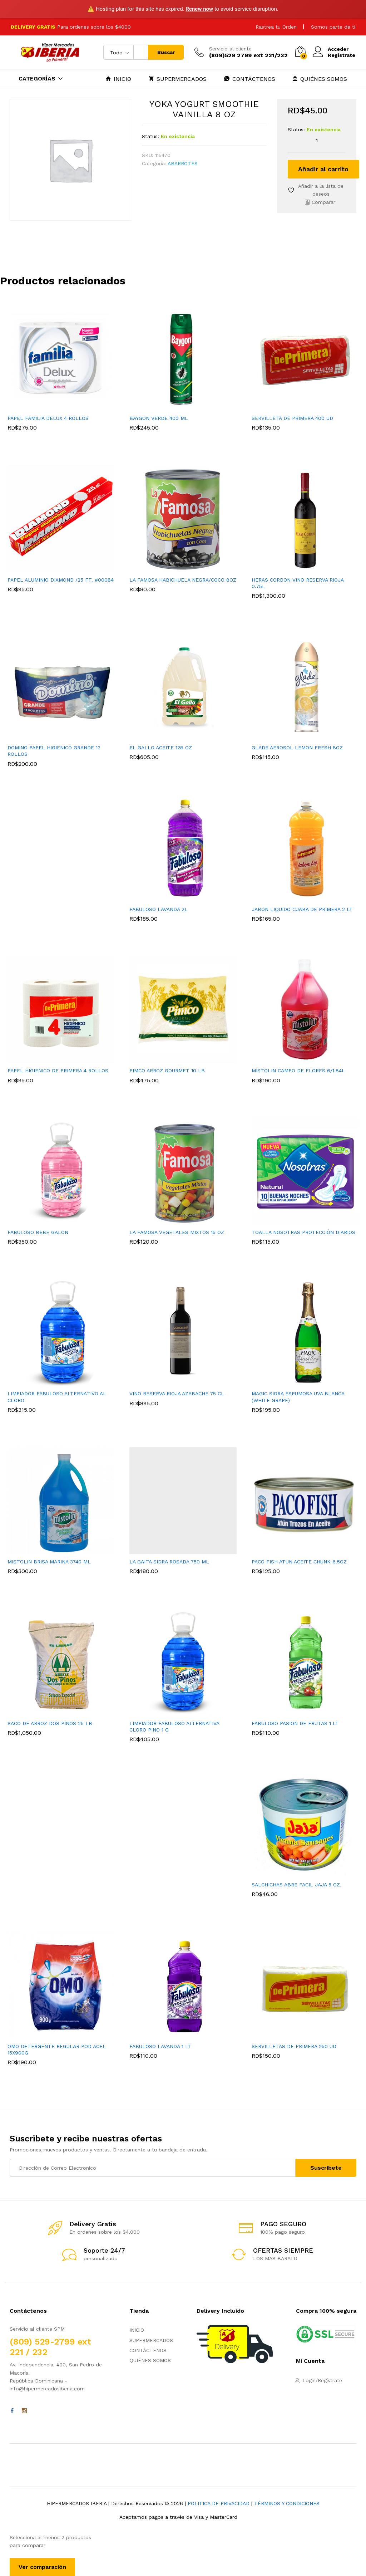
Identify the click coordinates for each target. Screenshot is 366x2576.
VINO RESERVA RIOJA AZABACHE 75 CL (176, 1393)
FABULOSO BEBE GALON (38, 1232)
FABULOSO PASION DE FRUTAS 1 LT (295, 1723)
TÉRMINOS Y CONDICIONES (287, 2503)
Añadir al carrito (323, 169)
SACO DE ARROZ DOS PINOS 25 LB (50, 1723)
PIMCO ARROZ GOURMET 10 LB (167, 1070)
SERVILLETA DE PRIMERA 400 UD (292, 418)
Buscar (166, 52)
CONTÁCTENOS (249, 78)
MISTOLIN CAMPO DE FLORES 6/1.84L (298, 1070)
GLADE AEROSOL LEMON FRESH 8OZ (297, 747)
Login (309, 2380)
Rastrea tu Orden (276, 27)
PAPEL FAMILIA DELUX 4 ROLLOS (48, 418)
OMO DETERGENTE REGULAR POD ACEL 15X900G (57, 2049)
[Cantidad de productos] (317, 140)
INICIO (118, 78)
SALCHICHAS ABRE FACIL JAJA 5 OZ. (296, 1884)
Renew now (199, 9)
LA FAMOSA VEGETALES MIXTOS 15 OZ (176, 1232)
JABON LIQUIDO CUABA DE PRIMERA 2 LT (302, 909)
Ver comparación (42, 2566)
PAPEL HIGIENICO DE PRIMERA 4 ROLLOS (58, 1070)
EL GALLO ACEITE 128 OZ (160, 747)
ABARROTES (183, 163)
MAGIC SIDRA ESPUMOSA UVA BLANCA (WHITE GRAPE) (298, 1397)
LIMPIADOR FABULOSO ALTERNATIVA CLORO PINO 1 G (174, 1726)
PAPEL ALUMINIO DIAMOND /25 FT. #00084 (61, 580)
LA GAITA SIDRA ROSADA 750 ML (169, 1561)
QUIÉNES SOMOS (320, 78)
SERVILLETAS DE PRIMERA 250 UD (294, 2046)
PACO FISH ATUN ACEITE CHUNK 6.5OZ (299, 1561)
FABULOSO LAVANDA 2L (158, 909)
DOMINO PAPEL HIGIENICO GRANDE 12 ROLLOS (54, 751)
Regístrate (341, 55)
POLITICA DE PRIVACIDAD (218, 2503)
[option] (61, 377)
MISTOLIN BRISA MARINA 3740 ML (49, 1561)
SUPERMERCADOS (178, 78)
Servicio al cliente (230, 49)
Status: (150, 136)
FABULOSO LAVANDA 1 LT (160, 2046)
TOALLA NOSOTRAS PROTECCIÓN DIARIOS (303, 1232)
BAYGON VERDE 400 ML (158, 418)
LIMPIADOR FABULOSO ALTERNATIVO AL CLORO (57, 1397)
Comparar (323, 202)
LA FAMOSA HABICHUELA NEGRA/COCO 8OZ (182, 580)
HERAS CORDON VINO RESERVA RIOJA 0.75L (297, 583)
